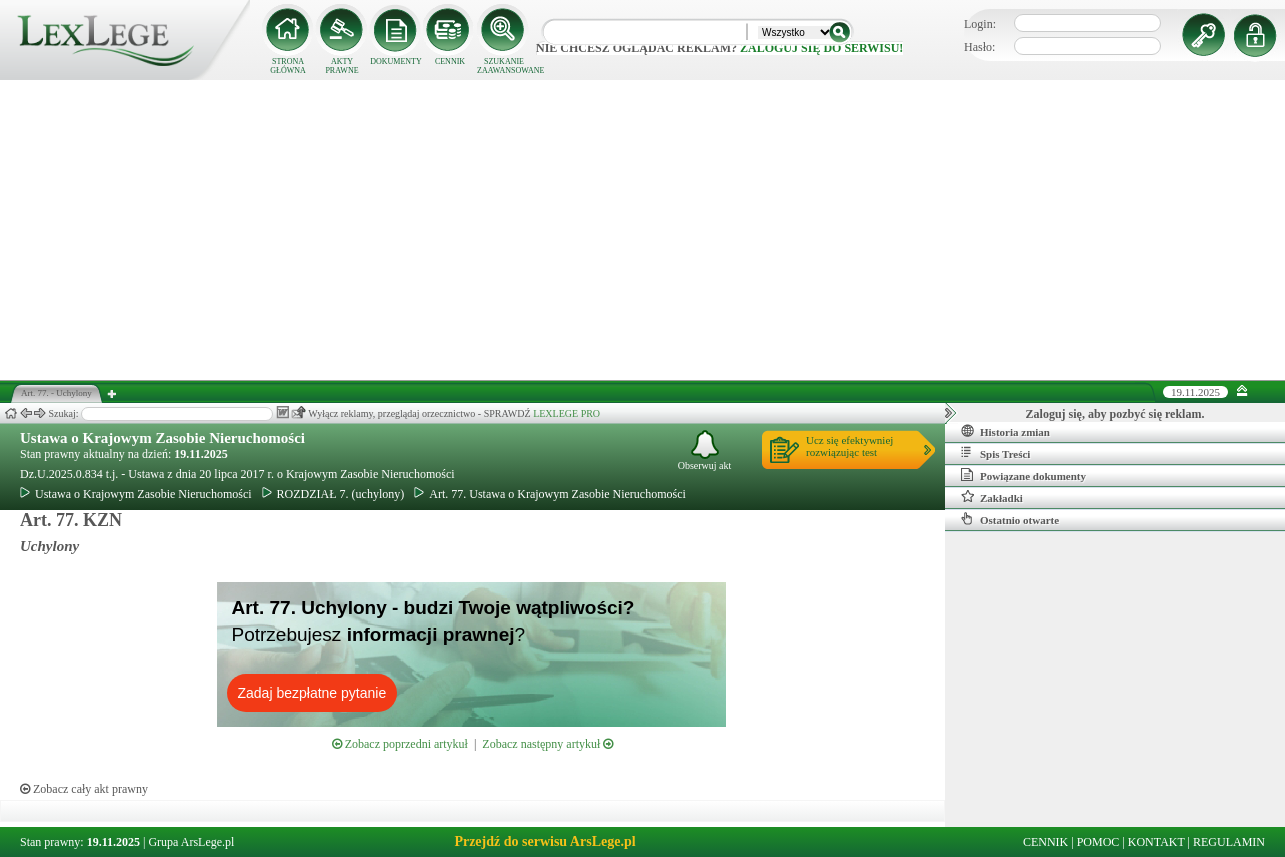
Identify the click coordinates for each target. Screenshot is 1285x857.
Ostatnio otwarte (1010, 519)
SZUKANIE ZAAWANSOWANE (504, 66)
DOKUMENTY (396, 61)
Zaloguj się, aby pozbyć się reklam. (1115, 414)
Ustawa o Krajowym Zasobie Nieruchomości (162, 438)
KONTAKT (1156, 842)
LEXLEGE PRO (566, 413)
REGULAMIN (1229, 842)
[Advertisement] (643, 230)
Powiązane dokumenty (1023, 475)
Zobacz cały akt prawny (84, 789)
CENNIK (450, 61)
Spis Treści (995, 453)
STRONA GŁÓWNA (288, 66)
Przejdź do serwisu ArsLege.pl (544, 841)
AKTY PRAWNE (341, 66)
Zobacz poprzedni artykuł (400, 744)
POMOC (1098, 842)
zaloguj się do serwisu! (821, 48)
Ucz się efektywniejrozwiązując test (849, 446)
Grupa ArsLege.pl (191, 842)
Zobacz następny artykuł (547, 744)
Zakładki (992, 497)
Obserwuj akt (705, 450)
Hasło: (979, 47)
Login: (980, 24)
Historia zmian (1005, 431)
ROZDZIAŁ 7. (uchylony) (333, 494)
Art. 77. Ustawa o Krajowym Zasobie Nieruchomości (550, 494)
